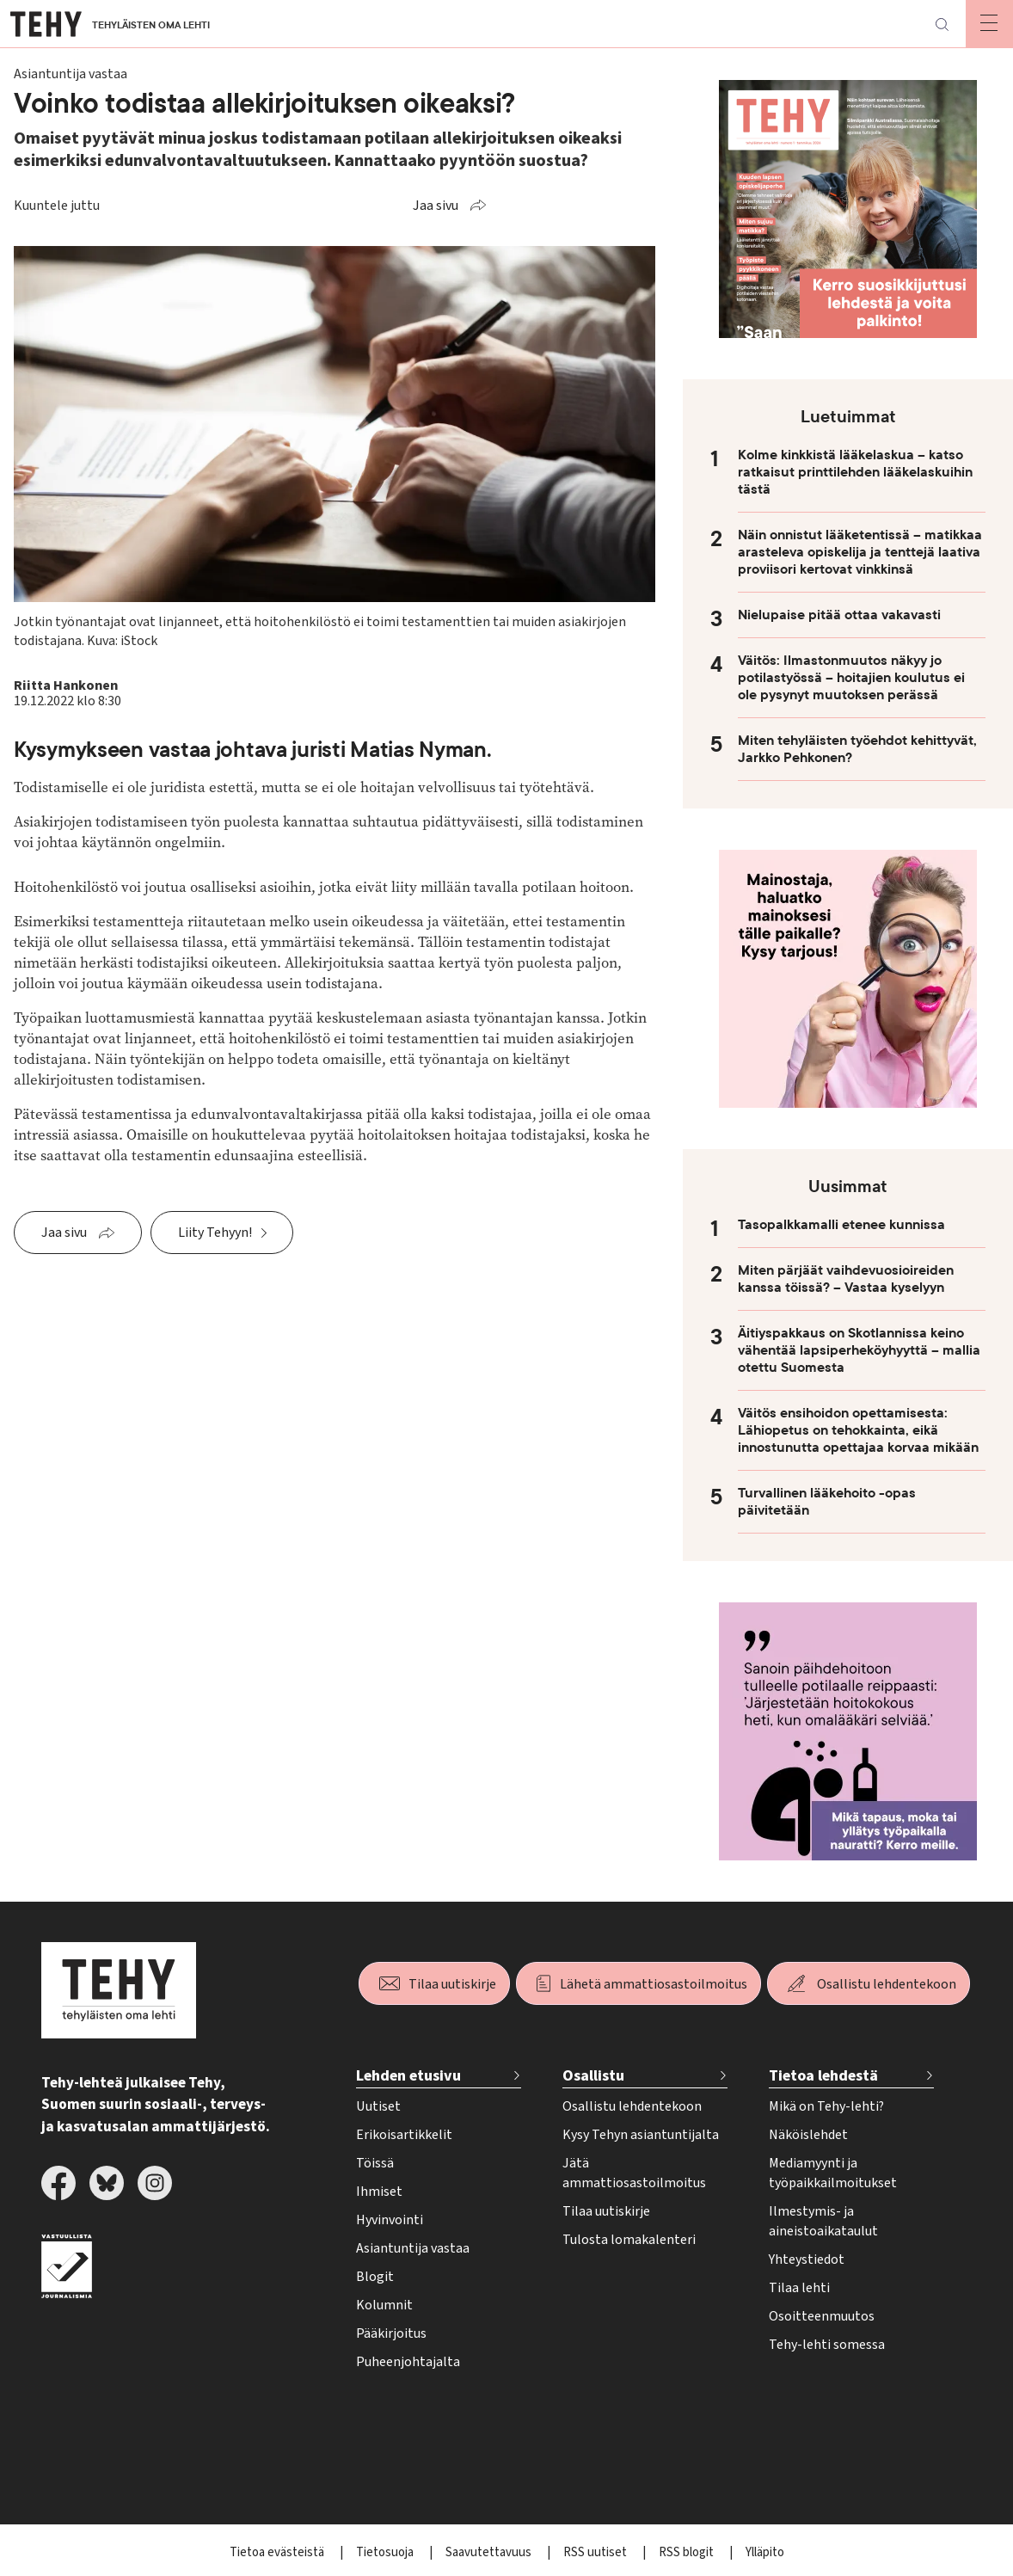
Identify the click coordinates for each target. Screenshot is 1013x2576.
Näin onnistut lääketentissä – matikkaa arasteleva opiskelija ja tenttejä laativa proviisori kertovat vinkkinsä (860, 552)
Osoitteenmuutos (822, 2316)
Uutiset (378, 2106)
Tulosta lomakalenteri (629, 2239)
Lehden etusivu (408, 2076)
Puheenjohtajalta (408, 2361)
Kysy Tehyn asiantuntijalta (640, 2134)
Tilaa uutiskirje (452, 1984)
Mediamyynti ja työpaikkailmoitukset (833, 2173)
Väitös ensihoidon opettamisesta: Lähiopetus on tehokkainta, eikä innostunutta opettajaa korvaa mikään (858, 1430)
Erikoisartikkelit (404, 2134)
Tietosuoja (386, 2552)
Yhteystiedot (806, 2259)
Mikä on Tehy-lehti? (826, 2106)
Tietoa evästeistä (278, 2552)
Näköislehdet (808, 2134)
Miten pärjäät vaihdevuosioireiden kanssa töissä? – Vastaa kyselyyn (846, 1279)
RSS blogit (687, 2552)
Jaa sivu (435, 205)
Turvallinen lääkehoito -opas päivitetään (827, 1502)
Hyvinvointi (389, 2219)
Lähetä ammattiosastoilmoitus (653, 1984)
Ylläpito (765, 2552)
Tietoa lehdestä (823, 2076)
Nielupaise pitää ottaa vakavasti (839, 615)
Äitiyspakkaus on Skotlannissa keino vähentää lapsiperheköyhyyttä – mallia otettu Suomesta (859, 1350)
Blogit (375, 2276)
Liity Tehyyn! (215, 1232)
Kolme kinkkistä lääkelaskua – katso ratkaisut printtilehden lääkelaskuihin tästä (855, 472)
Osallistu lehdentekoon (886, 1984)
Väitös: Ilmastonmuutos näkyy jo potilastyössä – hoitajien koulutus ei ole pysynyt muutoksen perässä (851, 678)
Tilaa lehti (799, 2287)
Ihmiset (379, 2191)
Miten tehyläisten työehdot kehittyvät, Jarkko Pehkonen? (857, 749)
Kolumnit (384, 2305)
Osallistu (593, 2076)
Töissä (375, 2163)
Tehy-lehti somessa (827, 2344)
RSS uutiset (596, 2552)
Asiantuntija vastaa (413, 2248)
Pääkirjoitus (391, 2333)
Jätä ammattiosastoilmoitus (634, 2173)
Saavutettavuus (489, 2552)
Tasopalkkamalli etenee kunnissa (841, 1224)
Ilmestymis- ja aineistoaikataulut (823, 2221)
